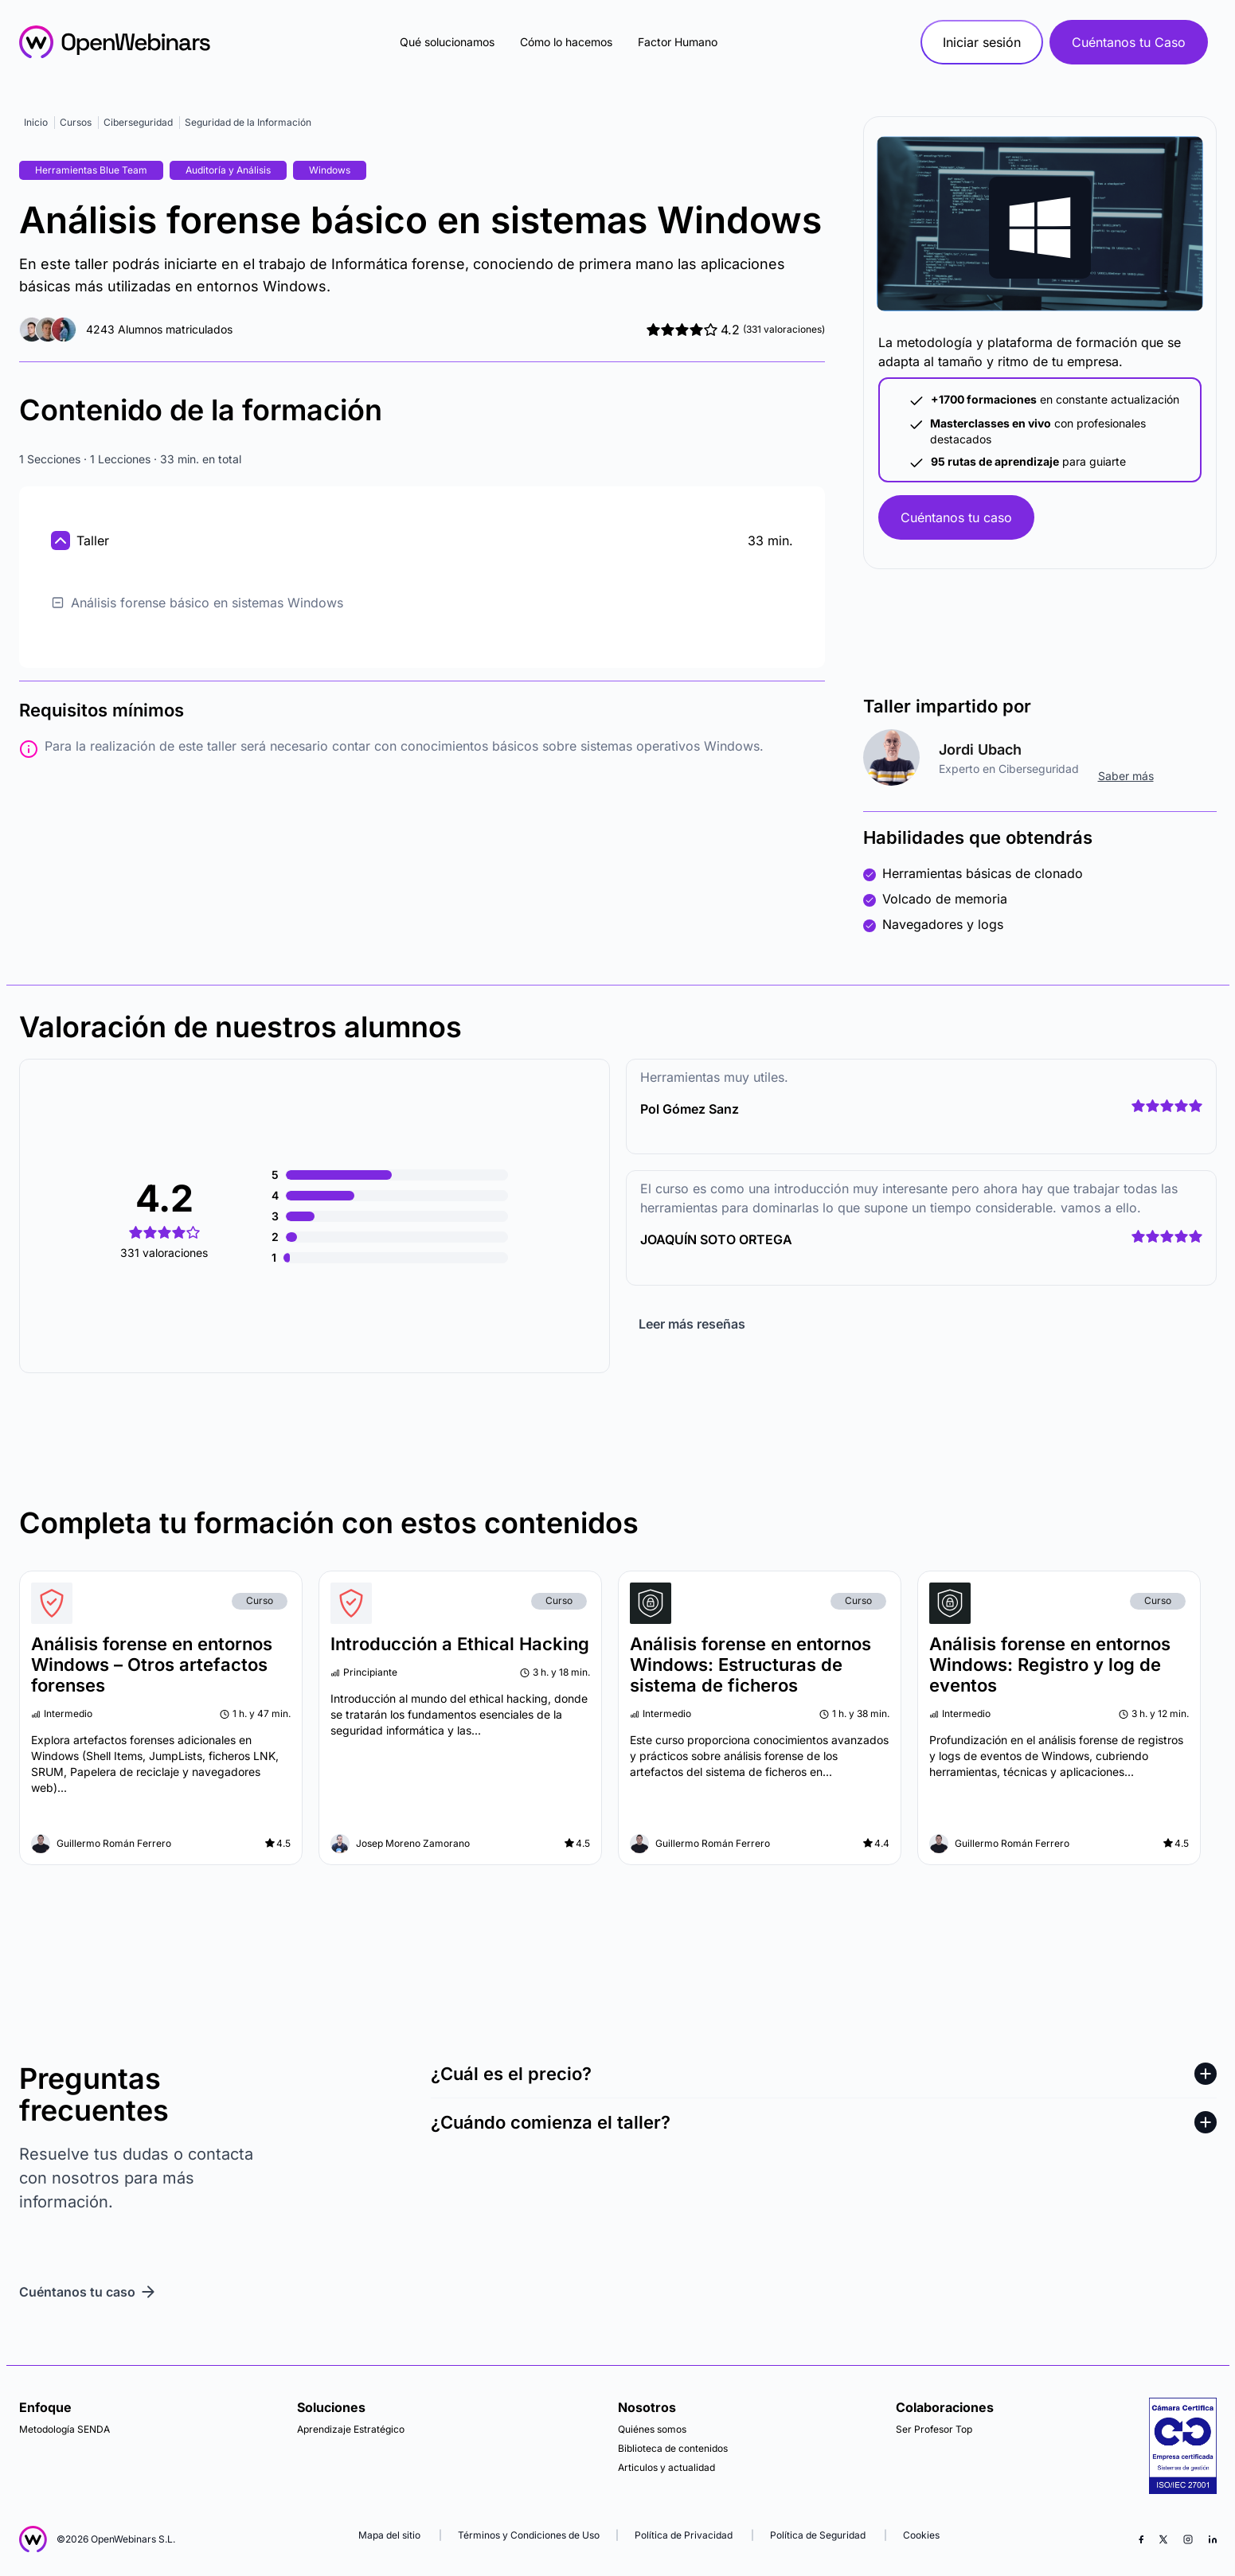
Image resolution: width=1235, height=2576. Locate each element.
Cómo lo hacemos (566, 42)
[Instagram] (1188, 2539)
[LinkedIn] (1213, 2539)
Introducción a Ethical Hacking (459, 1643)
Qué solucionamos (447, 42)
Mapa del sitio (390, 2535)
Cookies (921, 2535)
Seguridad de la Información (248, 122)
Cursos (76, 122)
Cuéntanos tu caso (956, 517)
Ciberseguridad (138, 122)
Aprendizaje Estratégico (351, 2429)
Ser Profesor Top (934, 2429)
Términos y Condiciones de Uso (529, 2535)
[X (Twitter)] (1163, 2539)
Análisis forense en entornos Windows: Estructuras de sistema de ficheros (750, 1664)
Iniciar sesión (982, 42)
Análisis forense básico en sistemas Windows (197, 603)
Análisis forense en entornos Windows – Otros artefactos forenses (151, 1664)
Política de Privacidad (684, 2535)
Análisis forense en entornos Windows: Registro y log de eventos (1050, 1664)
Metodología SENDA (64, 2429)
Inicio (36, 122)
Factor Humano (677, 42)
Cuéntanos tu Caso (1129, 42)
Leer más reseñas (692, 1324)
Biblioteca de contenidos (673, 2448)
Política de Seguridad (818, 2535)
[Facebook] (1141, 2539)
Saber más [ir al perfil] (1126, 776)
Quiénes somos (652, 2429)
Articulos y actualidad (666, 2467)
